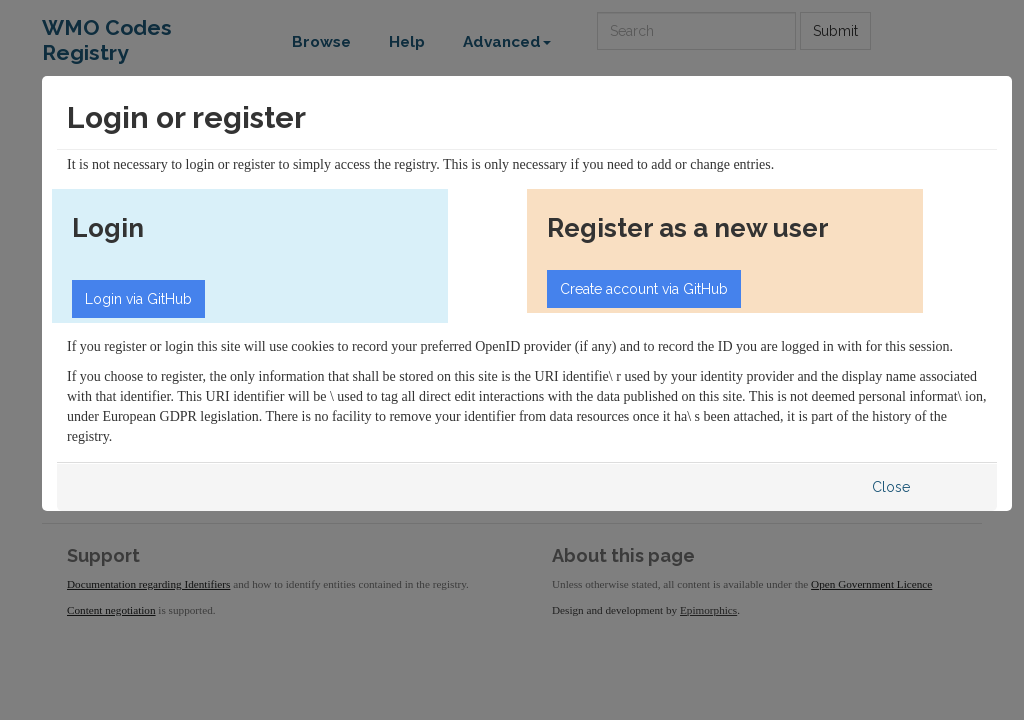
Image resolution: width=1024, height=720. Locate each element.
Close (891, 487)
